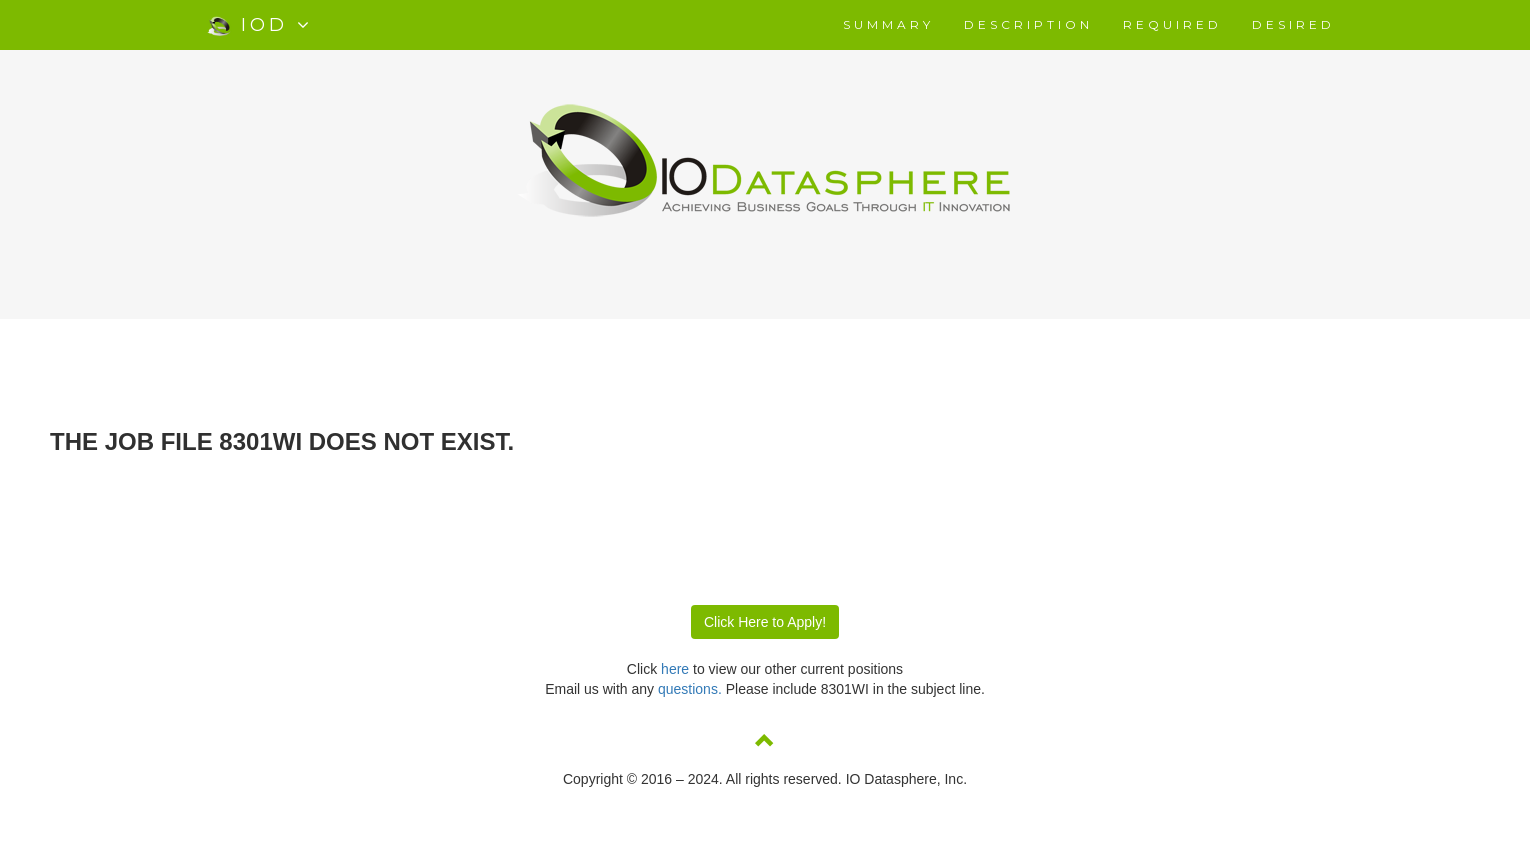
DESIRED (1293, 24)
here (675, 669)
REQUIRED (1172, 24)
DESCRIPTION (1028, 24)
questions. (692, 689)
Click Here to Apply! (765, 622)
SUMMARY (888, 24)
